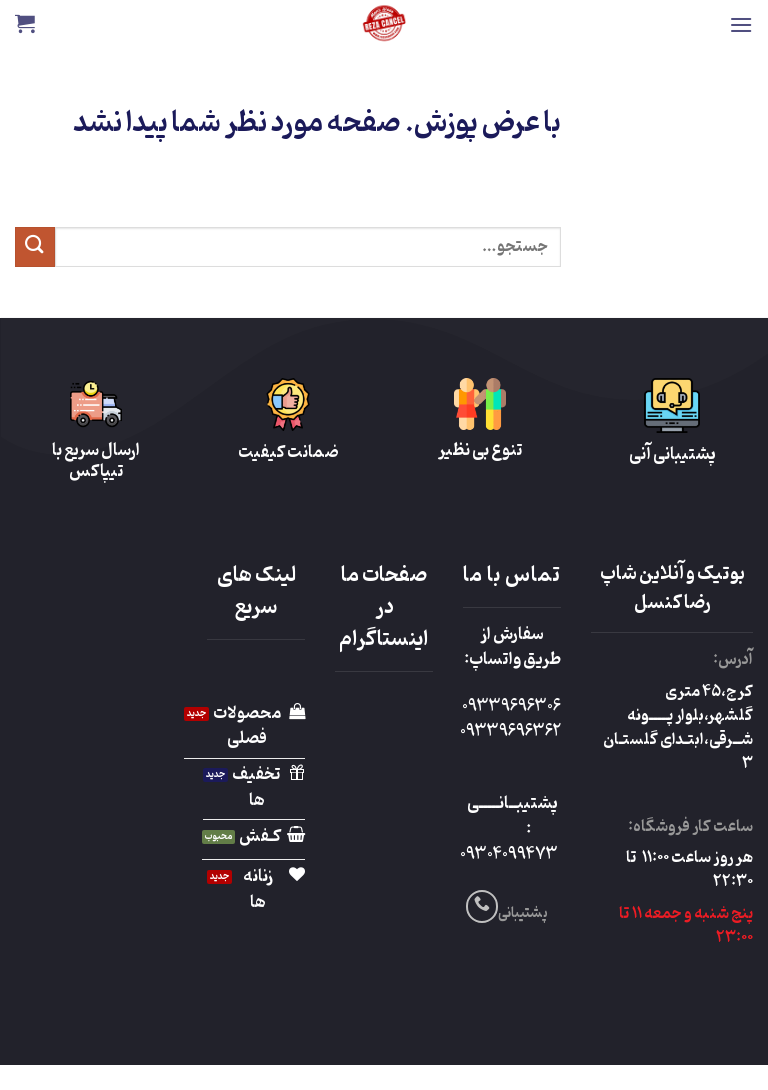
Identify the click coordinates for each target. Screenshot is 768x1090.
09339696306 (511, 707)
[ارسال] (35, 246)
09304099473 (509, 855)
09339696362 (510, 732)
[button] (741, 24)
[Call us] (482, 906)
